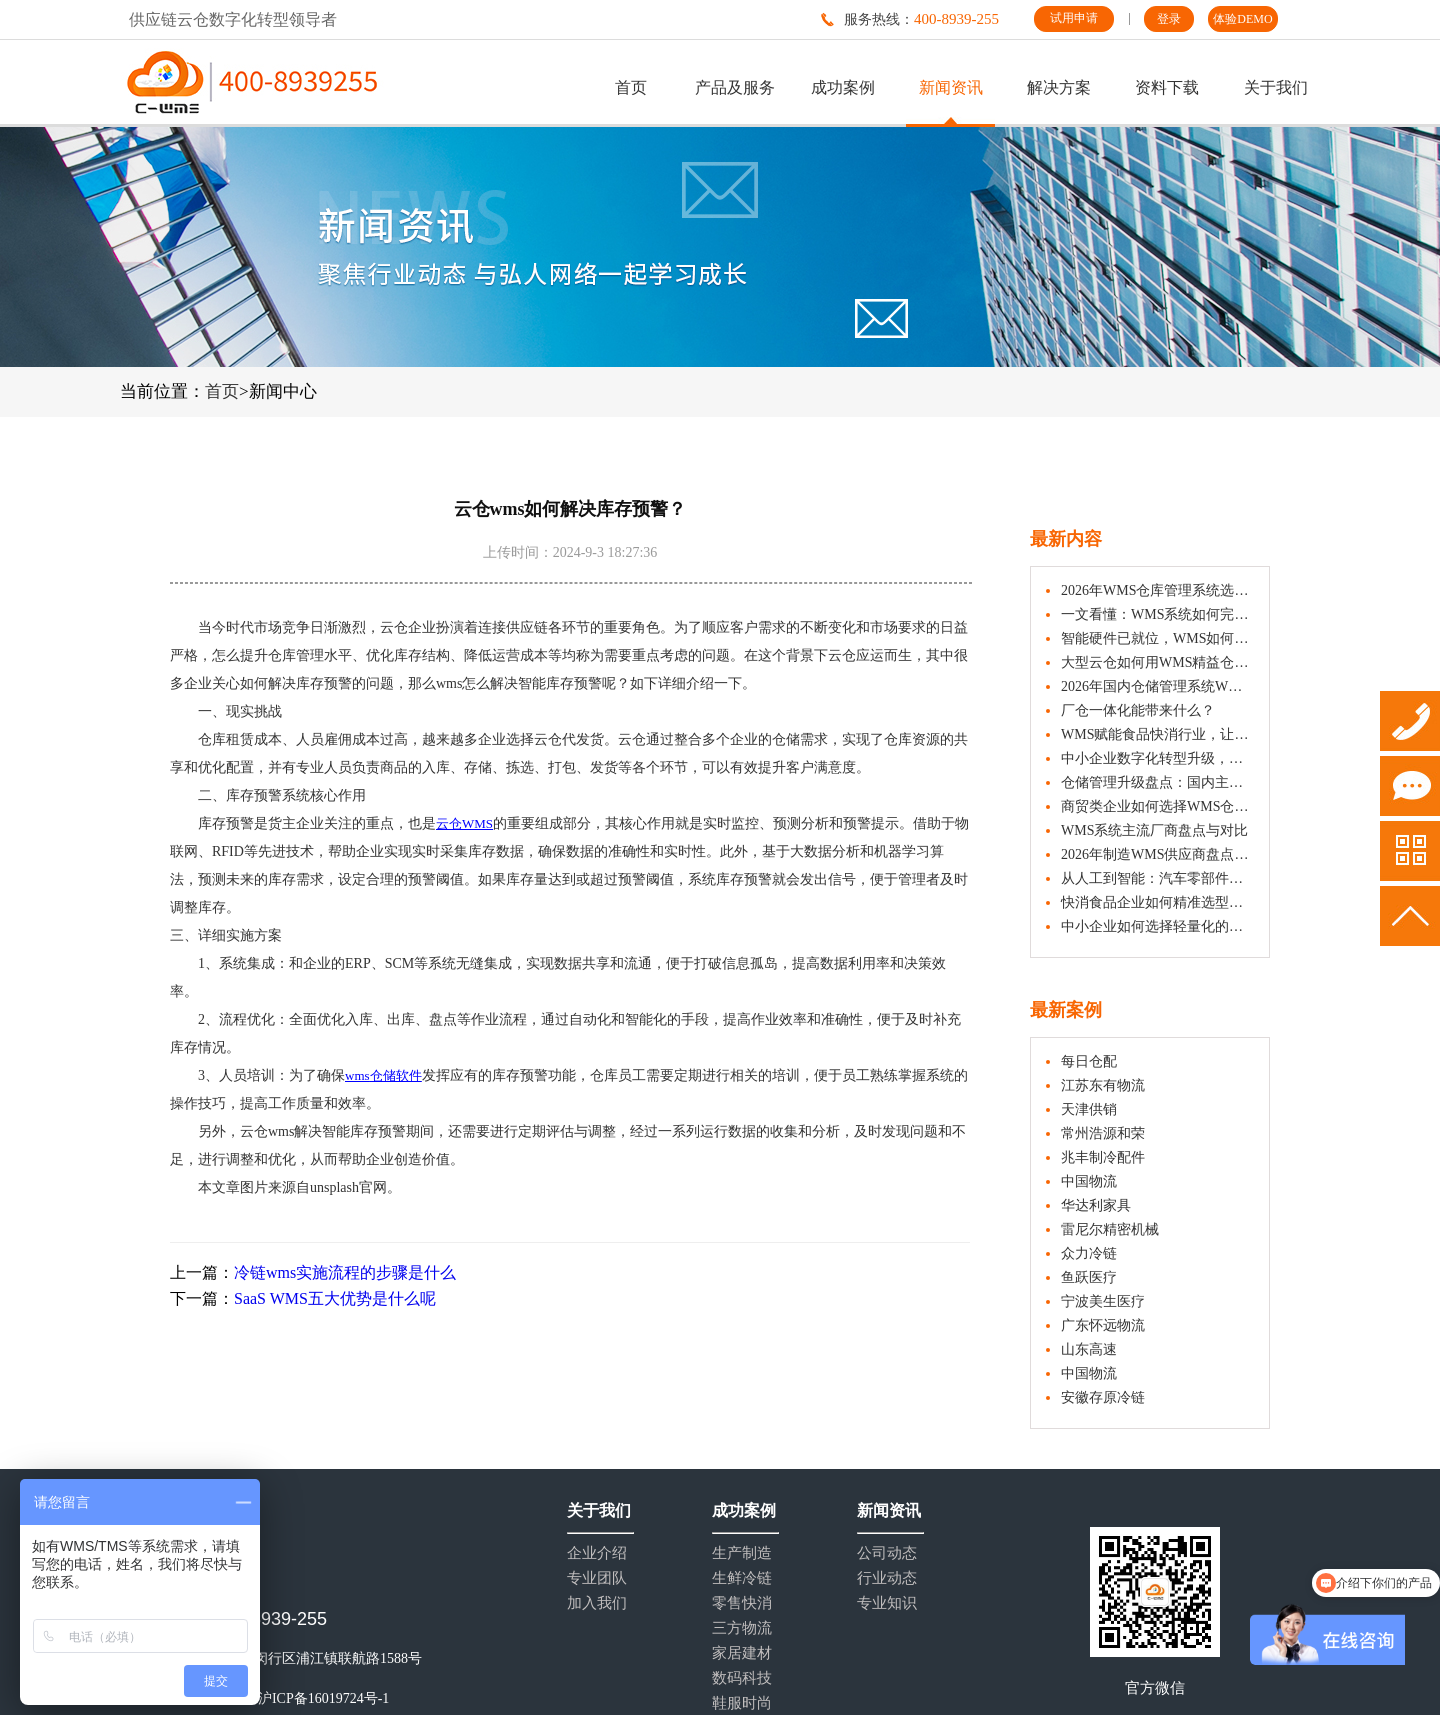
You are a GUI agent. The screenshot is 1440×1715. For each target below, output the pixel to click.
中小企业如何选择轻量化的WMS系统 (1157, 926)
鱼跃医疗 (1089, 1277)
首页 (631, 87)
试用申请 (1074, 18)
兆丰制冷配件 (1103, 1157)
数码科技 (742, 1678)
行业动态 (887, 1578)
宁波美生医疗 (1103, 1301)
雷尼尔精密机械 (1110, 1229)
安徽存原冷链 (1103, 1397)
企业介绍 (597, 1553)
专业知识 (887, 1603)
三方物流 (742, 1628)
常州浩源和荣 (1103, 1133)
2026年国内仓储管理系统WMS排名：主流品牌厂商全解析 (1157, 686)
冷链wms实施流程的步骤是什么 (345, 1272)
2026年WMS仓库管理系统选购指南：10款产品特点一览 (1157, 590)
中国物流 (1089, 1181)
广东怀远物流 (1103, 1325)
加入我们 (597, 1603)
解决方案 (1059, 87)
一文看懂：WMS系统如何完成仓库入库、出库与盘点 (1157, 614)
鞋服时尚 (742, 1703)
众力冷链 (1089, 1253)
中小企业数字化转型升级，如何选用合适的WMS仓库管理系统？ (1157, 758)
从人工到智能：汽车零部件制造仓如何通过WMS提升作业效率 (1157, 878)
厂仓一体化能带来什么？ (1138, 710)
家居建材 (742, 1653)
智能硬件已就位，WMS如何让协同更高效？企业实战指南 (1157, 638)
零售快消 (742, 1603)
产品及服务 (735, 87)
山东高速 (1089, 1349)
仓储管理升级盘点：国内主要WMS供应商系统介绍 (1157, 782)
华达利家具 (1096, 1205)
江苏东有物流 (1103, 1085)
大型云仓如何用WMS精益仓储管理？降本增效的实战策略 (1157, 662)
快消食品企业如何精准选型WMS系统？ (1157, 902)
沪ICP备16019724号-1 (323, 1698)
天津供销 (1089, 1109)
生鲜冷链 (742, 1578)
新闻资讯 (951, 87)
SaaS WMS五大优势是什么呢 (335, 1298)
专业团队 (597, 1578)
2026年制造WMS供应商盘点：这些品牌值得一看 (1157, 854)
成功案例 (843, 87)
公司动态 (887, 1553)
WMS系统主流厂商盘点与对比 (1154, 830)
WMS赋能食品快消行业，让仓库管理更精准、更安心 (1157, 734)
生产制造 (742, 1553)
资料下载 (1167, 87)
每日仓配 (1089, 1061)
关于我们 (1276, 87)
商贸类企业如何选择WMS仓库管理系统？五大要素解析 (1157, 806)
